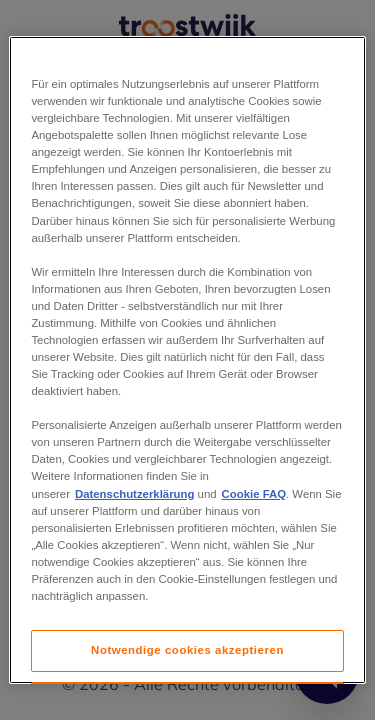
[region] (187, 360)
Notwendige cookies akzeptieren (187, 650)
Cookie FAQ (254, 494)
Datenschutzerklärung (134, 494)
